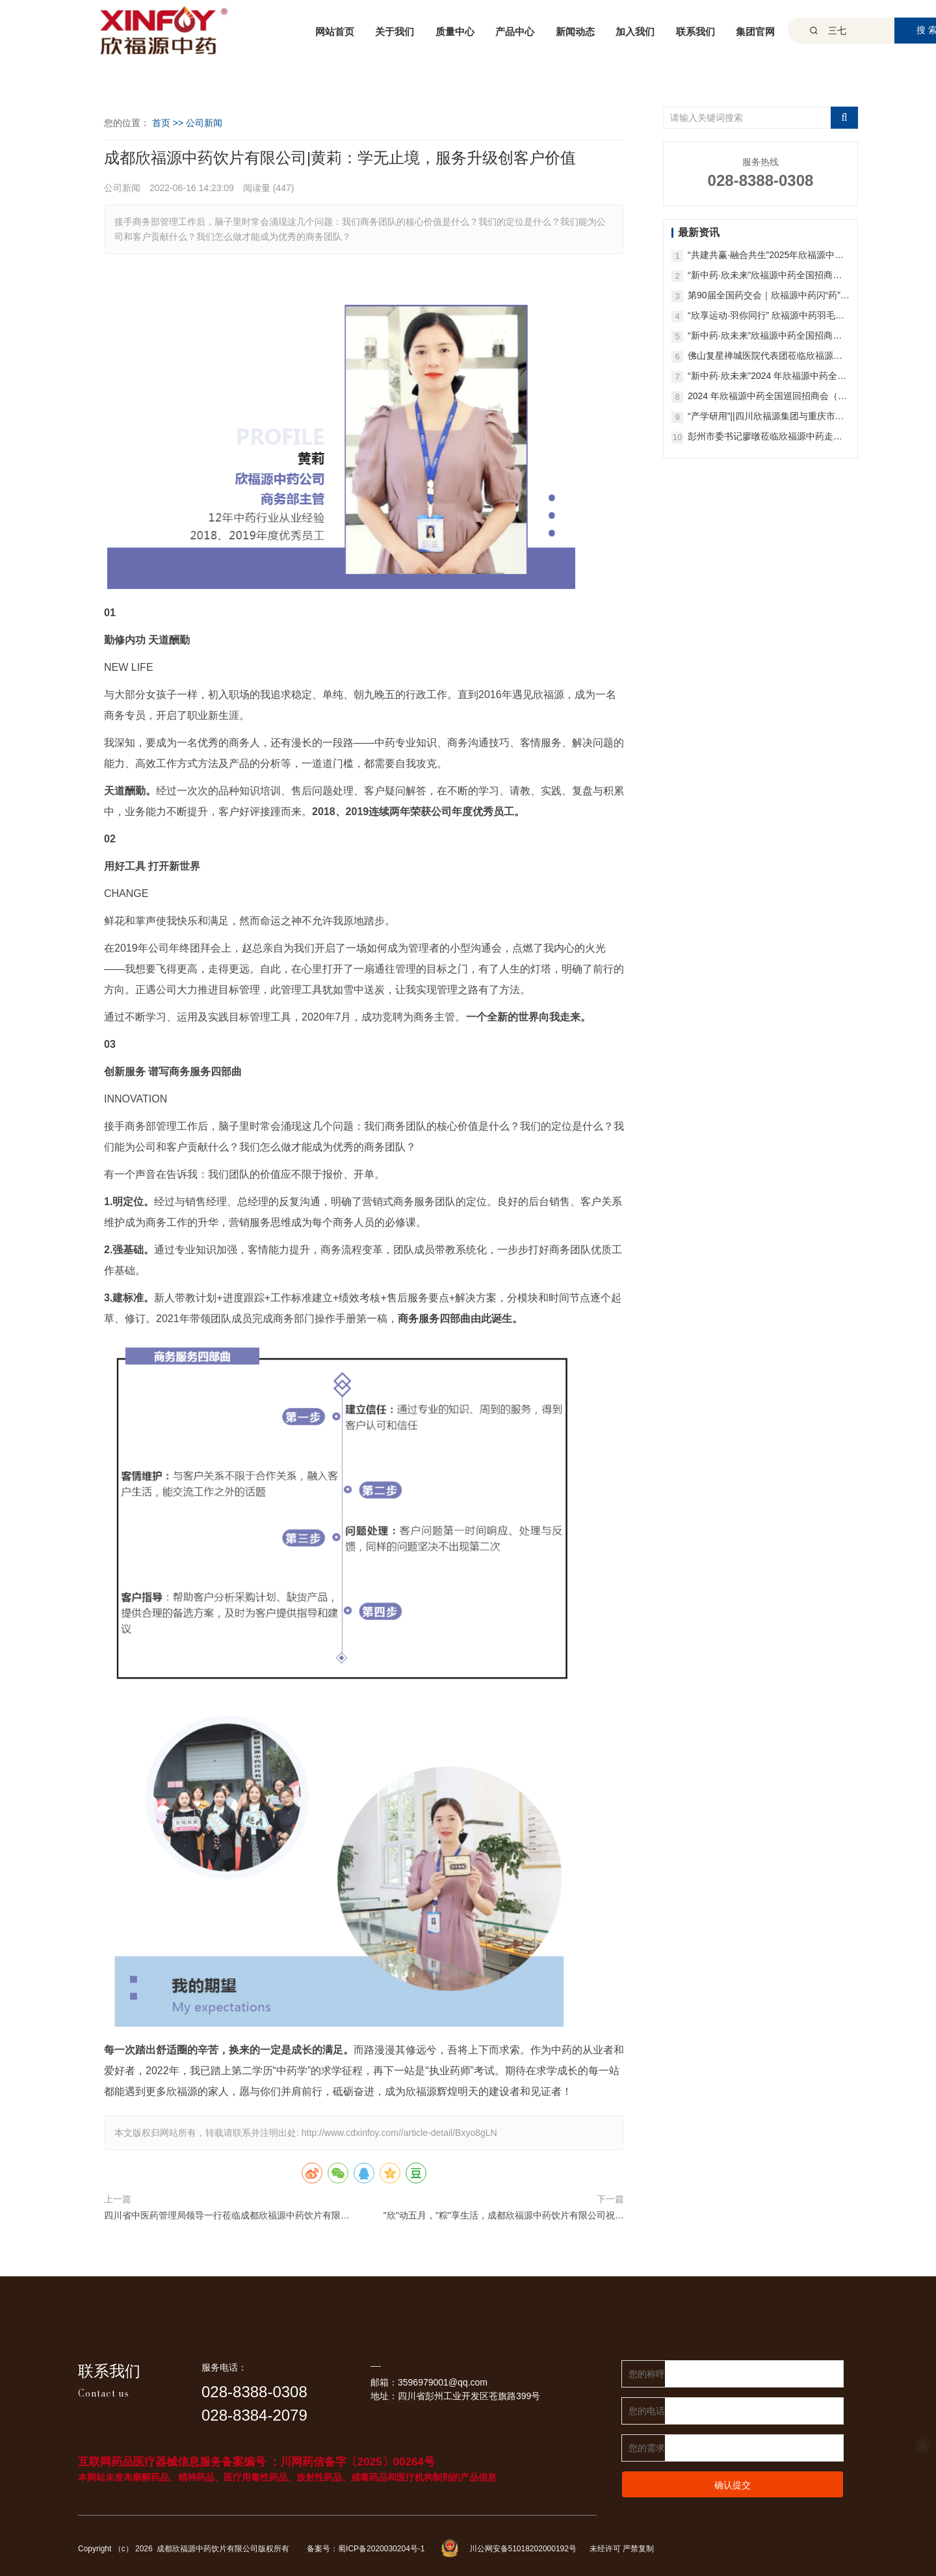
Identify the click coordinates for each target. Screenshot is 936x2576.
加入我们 (635, 31)
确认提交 (732, 2485)
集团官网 (755, 31)
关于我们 (394, 31)
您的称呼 (647, 2374)
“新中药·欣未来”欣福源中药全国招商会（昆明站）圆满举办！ (765, 276)
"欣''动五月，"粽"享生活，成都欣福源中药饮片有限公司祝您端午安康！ (504, 2217)
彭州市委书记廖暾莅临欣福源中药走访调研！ (765, 437)
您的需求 (647, 2448)
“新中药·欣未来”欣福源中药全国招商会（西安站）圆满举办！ (765, 336)
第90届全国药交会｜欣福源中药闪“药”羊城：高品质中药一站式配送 (769, 296)
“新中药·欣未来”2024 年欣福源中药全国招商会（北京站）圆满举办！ (767, 377)
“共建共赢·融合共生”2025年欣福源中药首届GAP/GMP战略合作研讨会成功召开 (768, 256)
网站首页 (334, 31)
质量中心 (455, 31)
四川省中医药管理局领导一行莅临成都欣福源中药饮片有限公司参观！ (227, 2217)
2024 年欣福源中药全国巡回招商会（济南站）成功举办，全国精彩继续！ (767, 397)
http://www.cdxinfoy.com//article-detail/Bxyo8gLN (399, 2132)
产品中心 (514, 31)
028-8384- (237, 2415)
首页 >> (169, 123)
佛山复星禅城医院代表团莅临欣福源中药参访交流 (765, 356)
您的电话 (647, 2411)
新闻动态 (575, 31)
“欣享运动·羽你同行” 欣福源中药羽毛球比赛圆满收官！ (766, 316)
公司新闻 (204, 123)
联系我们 (695, 31)
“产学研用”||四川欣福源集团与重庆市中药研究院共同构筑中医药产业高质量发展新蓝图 (766, 417)
